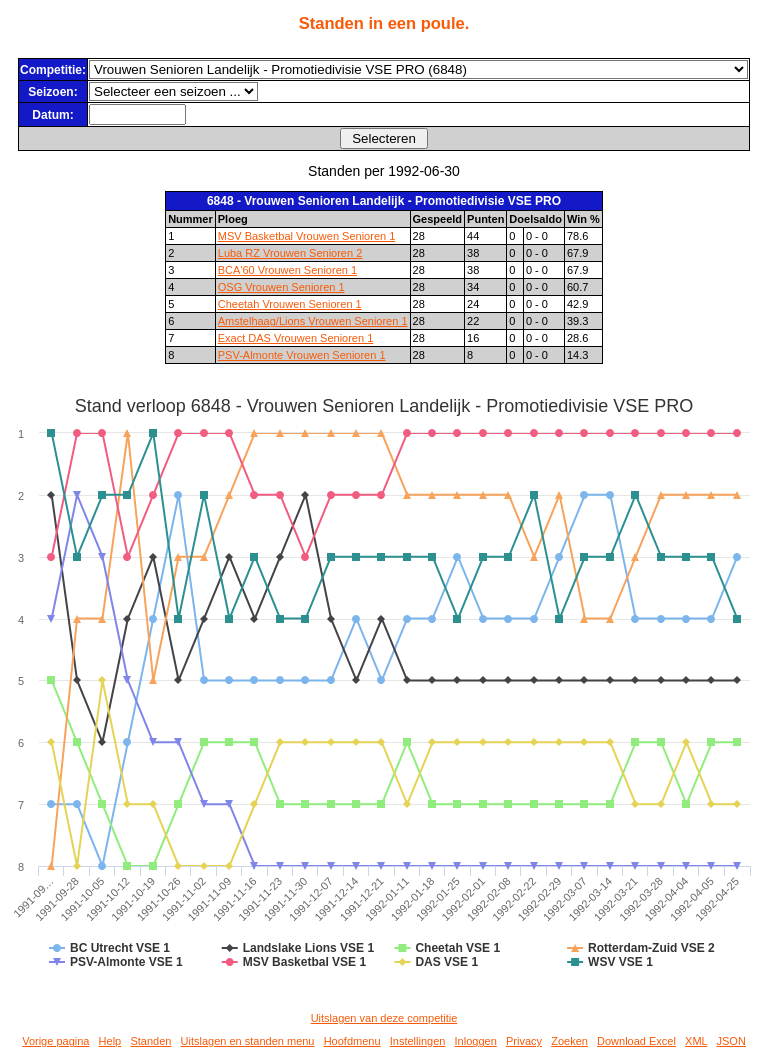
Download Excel (636, 1041)
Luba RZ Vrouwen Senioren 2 (290, 253)
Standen (150, 1041)
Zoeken (569, 1041)
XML (696, 1041)
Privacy (524, 1041)
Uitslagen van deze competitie (384, 1018)
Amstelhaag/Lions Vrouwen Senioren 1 (313, 321)
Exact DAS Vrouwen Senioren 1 (296, 338)
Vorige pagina (55, 1041)
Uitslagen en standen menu (248, 1041)
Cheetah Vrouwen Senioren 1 (290, 304)
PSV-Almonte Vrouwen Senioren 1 (302, 355)
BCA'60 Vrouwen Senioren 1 (287, 270)
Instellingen (418, 1041)
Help (110, 1041)
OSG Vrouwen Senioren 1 (281, 287)
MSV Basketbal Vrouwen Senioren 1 (307, 236)
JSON (730, 1041)
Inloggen (476, 1041)
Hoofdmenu (352, 1041)
